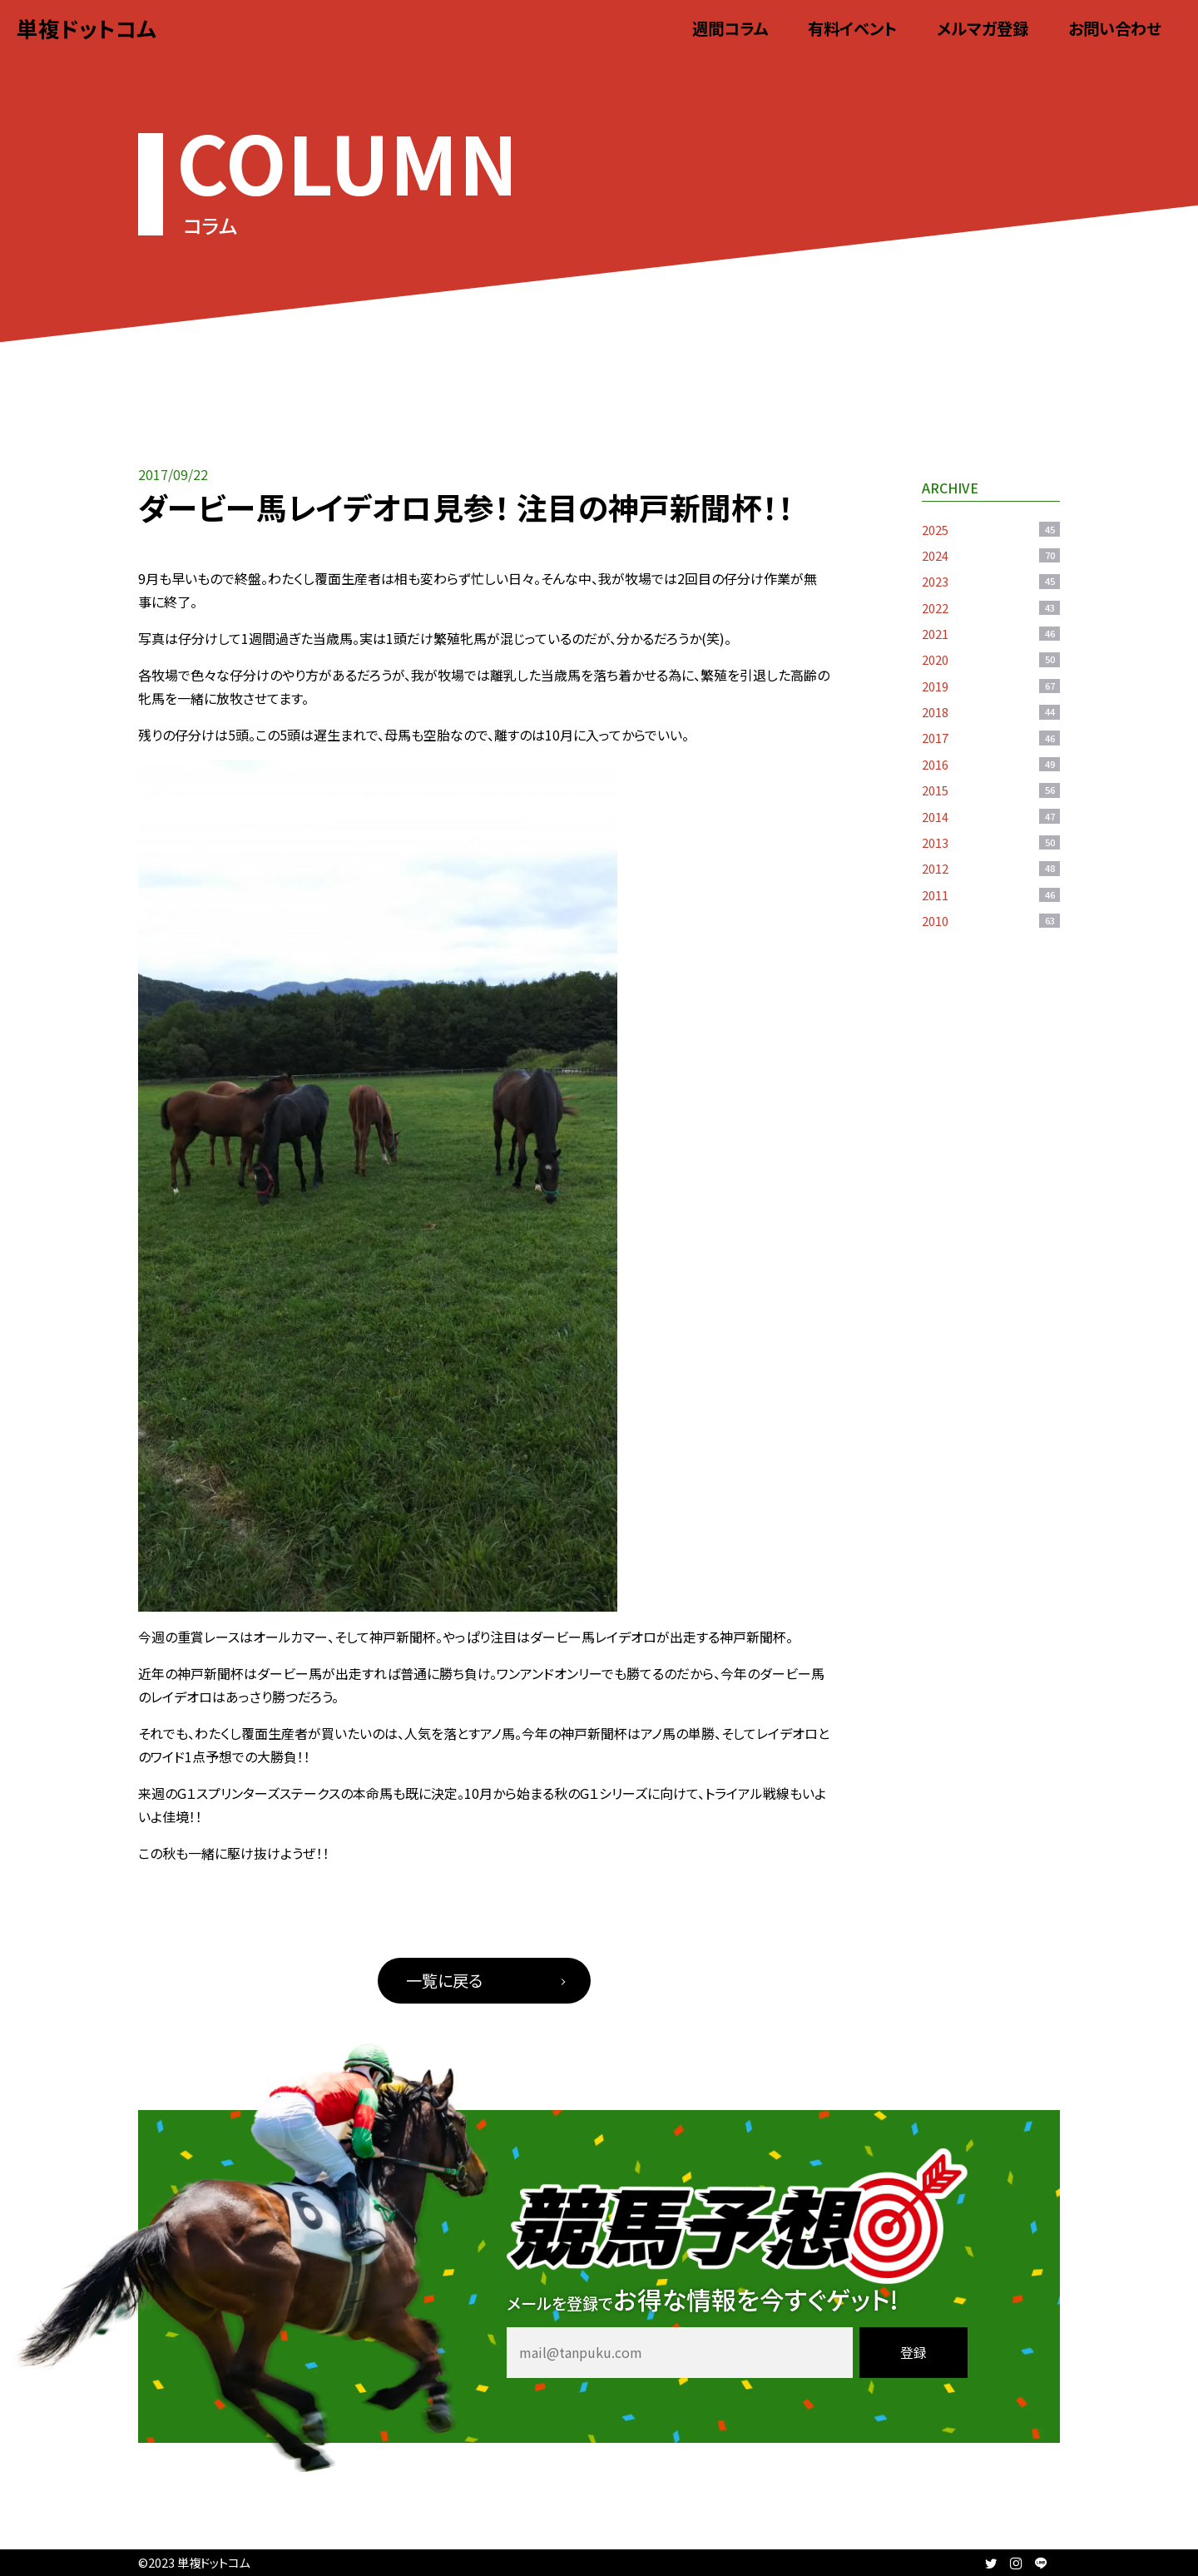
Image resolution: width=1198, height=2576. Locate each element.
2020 (991, 659)
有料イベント (852, 28)
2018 (991, 712)
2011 (991, 895)
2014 (991, 816)
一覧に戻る (444, 1980)
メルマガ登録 (982, 28)
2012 (991, 868)
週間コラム (730, 28)
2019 (991, 686)
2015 (991, 790)
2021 (991, 633)
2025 (991, 529)
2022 (991, 608)
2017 (991, 737)
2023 (991, 581)
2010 (991, 920)
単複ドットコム (86, 27)
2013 (991, 842)
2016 (991, 764)
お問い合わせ (1114, 28)
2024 (991, 555)
